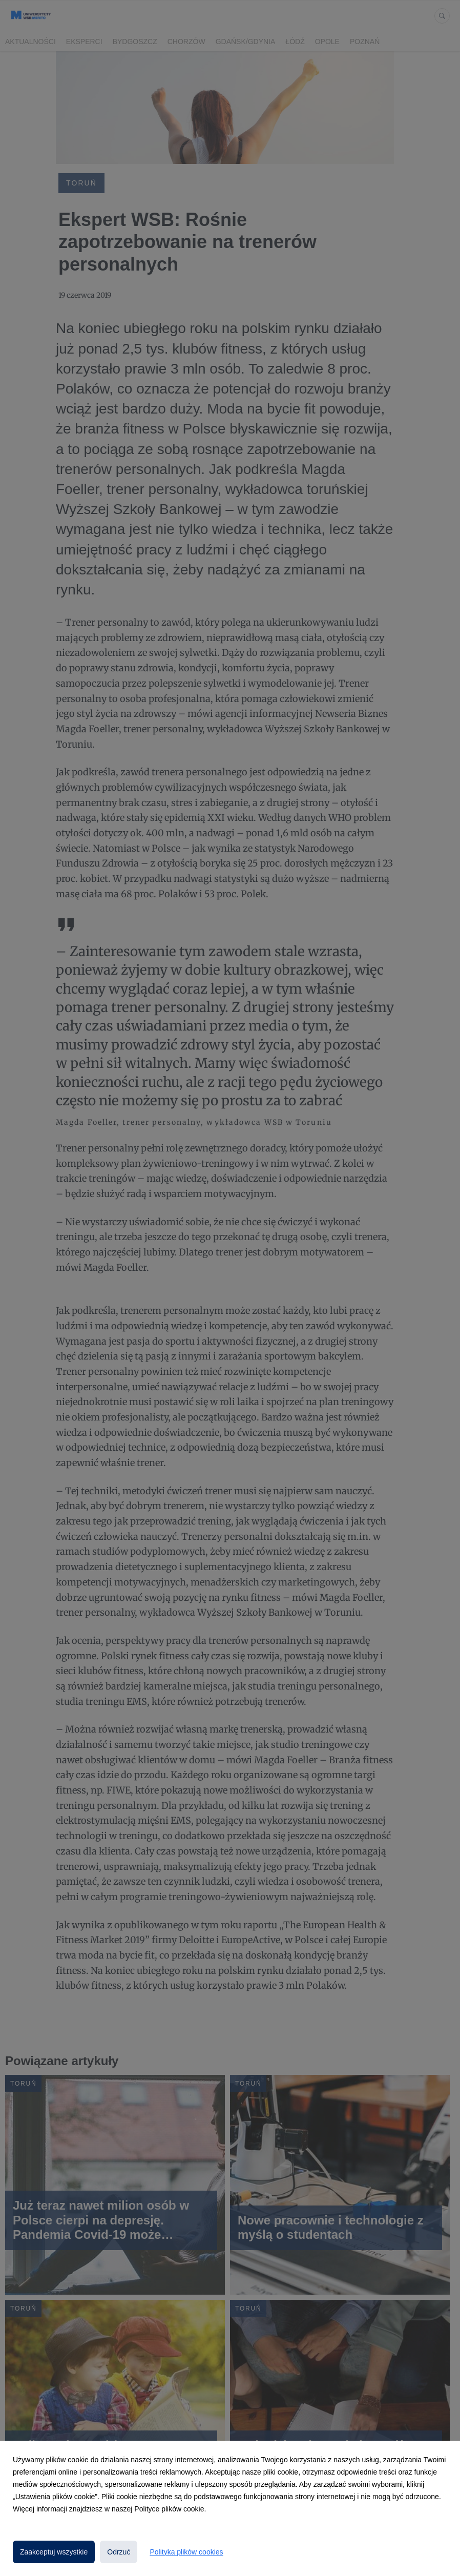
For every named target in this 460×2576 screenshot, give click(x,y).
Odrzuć (118, 2552)
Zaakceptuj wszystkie (54, 2552)
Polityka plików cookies (186, 2552)
